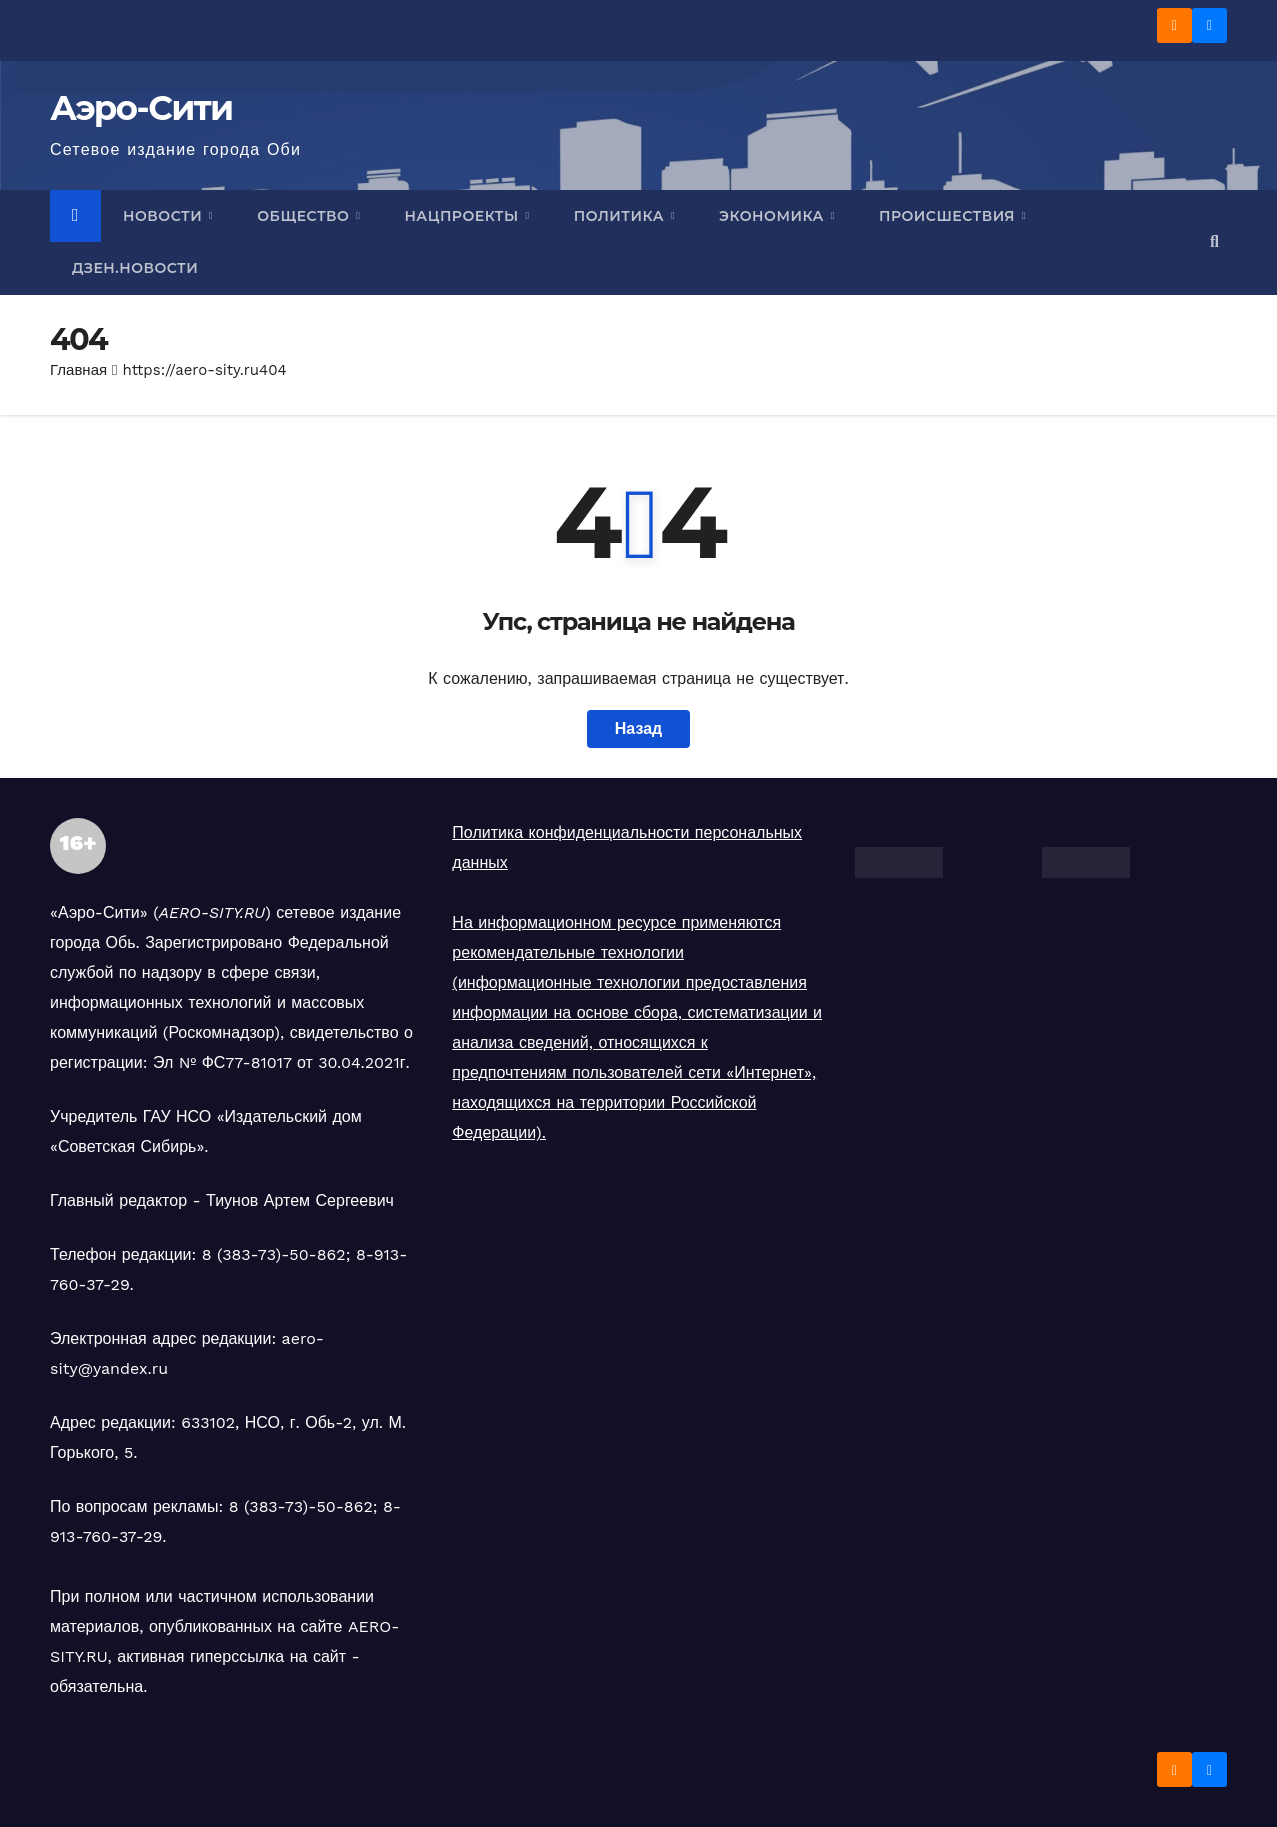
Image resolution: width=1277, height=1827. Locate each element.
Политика (621, 216)
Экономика (773, 216)
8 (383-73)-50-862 (274, 1254)
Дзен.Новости (135, 268)
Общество (305, 216)
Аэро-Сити (141, 108)
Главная (78, 370)
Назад (638, 728)
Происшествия (949, 216)
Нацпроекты (463, 216)
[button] (1214, 241)
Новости (164, 216)
